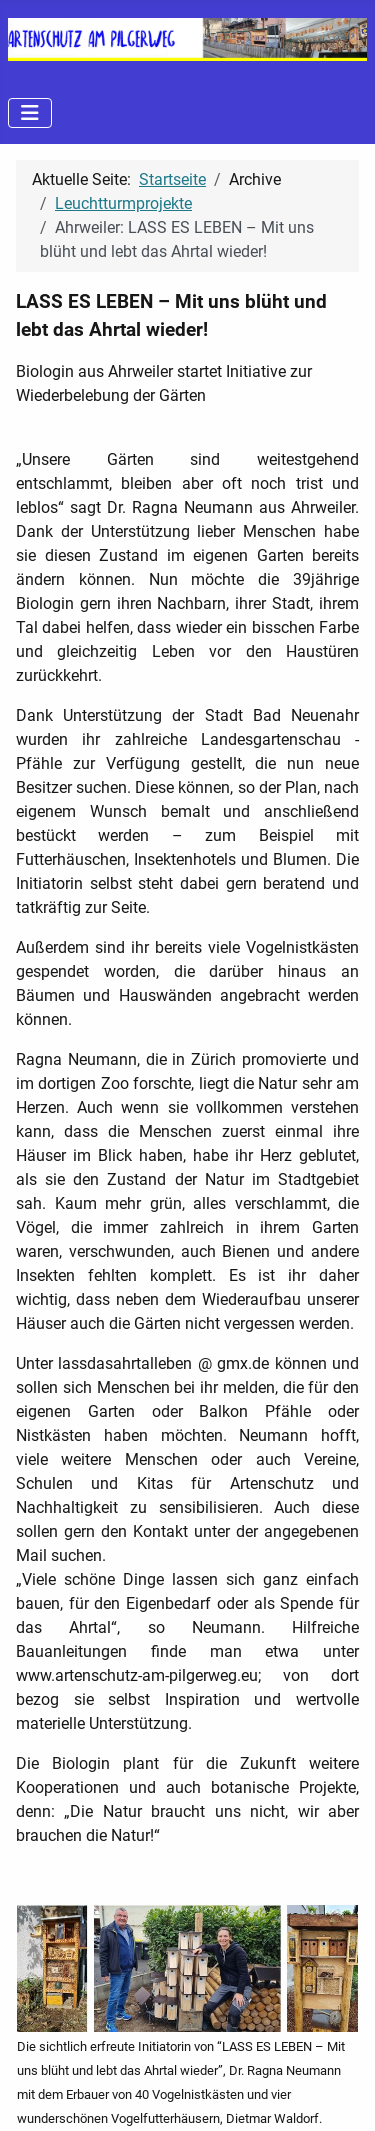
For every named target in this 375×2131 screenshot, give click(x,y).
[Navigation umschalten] (30, 113)
